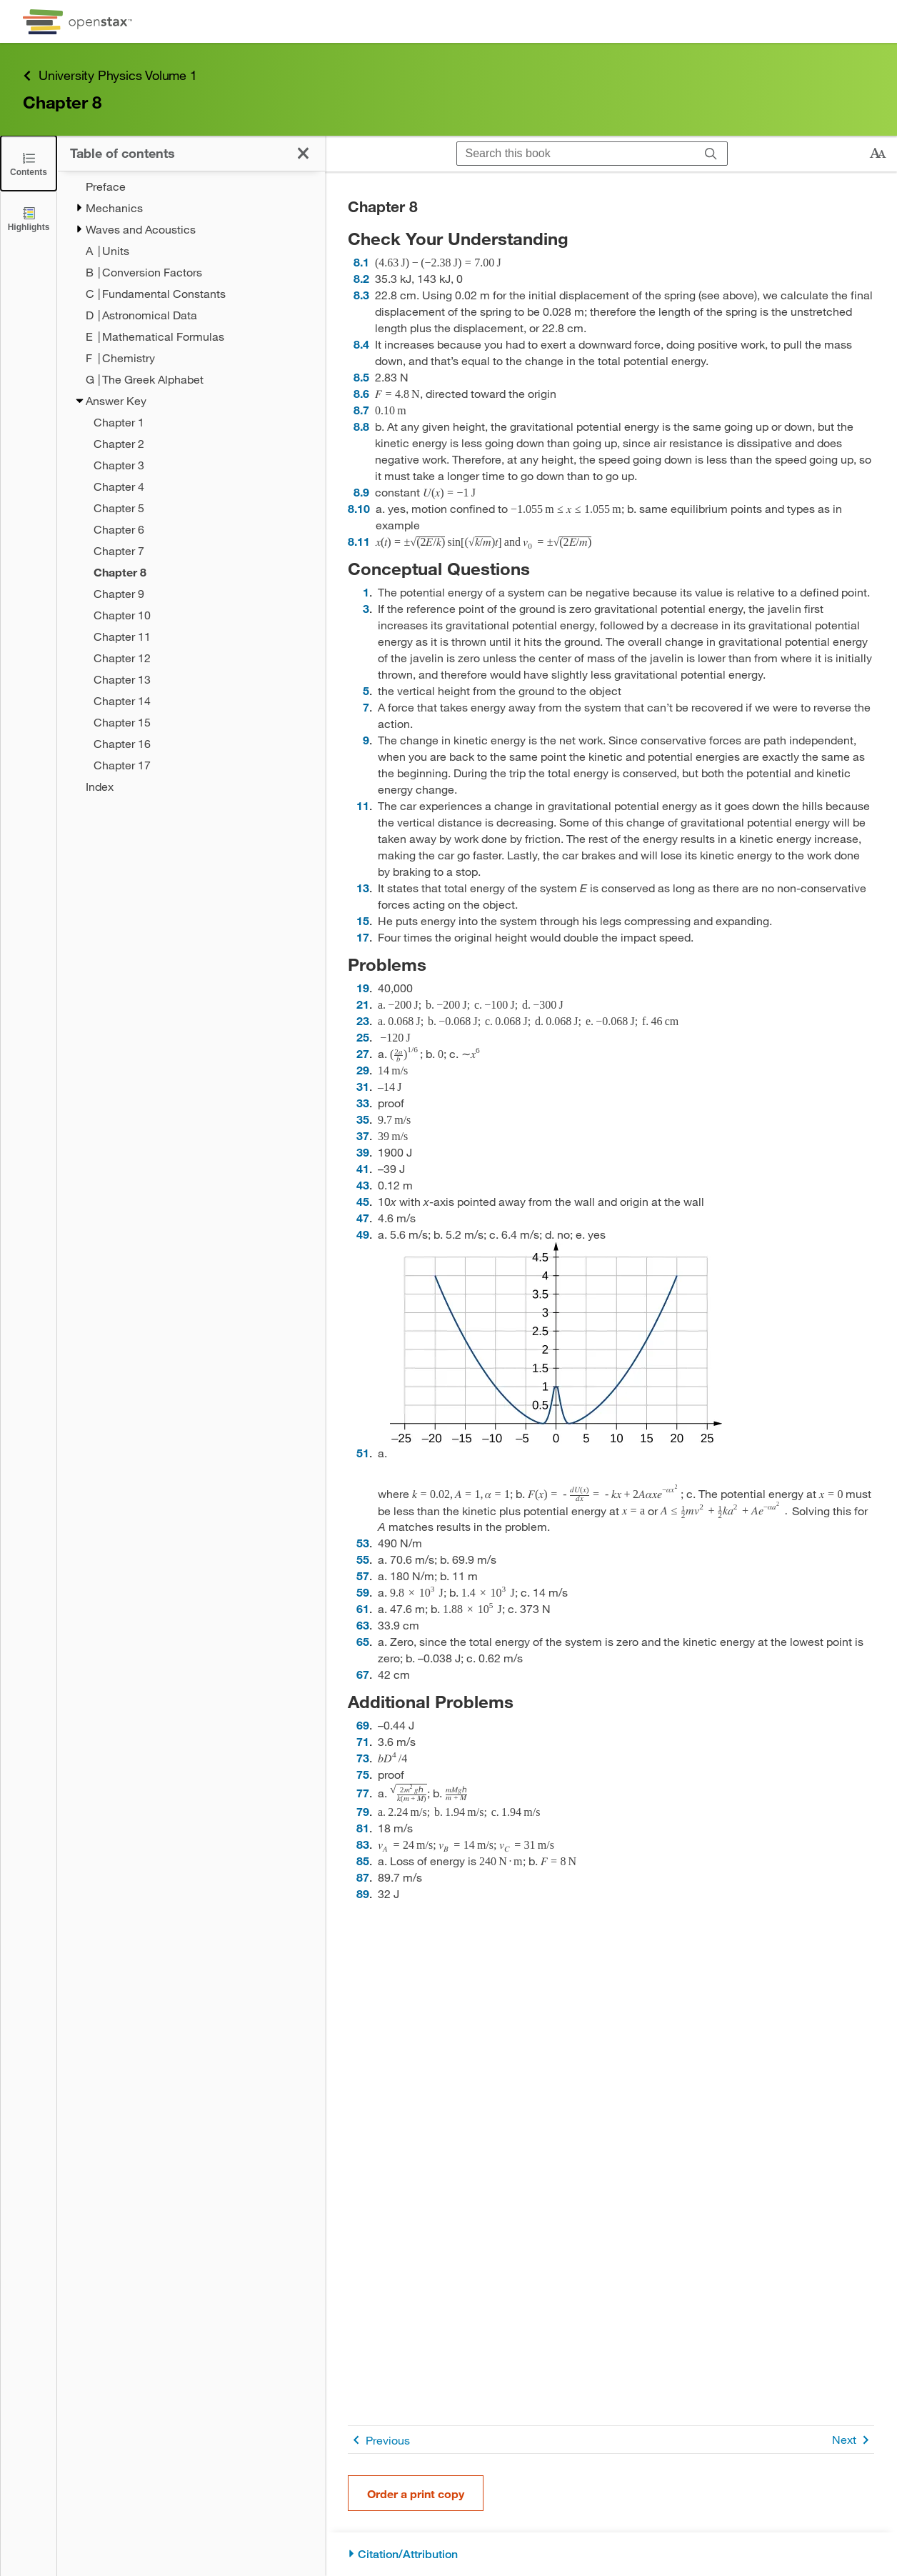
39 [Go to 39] (362, 1152)
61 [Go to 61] (362, 1608)
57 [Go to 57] (362, 1575)
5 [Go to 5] (366, 690)
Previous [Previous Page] (379, 2440)
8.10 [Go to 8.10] (359, 508)
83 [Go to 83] (362, 1844)
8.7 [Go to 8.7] (361, 409)
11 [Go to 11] (362, 805)
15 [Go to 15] (362, 920)
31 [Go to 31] (362, 1086)
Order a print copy (415, 2493)
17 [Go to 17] (362, 937)
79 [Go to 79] (362, 1811)
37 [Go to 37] (362, 1135)
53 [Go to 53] (362, 1542)
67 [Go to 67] (362, 1674)
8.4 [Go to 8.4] (361, 344)
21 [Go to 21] (362, 1004)
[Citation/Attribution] (611, 2554)
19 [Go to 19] (362, 987)
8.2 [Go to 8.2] (361, 278)
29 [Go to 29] (362, 1070)
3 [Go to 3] (366, 608)
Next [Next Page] (853, 2440)
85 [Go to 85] (362, 1860)
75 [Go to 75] (362, 1774)
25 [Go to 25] (362, 1037)
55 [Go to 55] (362, 1559)
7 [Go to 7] (366, 707)
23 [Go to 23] (362, 1020)
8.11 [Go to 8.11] (359, 541)
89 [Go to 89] (362, 1893)
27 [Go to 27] (362, 1053)
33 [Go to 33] (362, 1102)
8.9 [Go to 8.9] (361, 492)
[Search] (711, 153)
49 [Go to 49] (362, 1234)
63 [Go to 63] (362, 1625)
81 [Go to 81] (362, 1827)
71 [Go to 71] (362, 1741)
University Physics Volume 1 (110, 75)
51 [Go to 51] (362, 1452)
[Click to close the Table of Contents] (28, 163)
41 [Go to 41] (362, 1168)
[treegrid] (191, 486)
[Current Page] (200, 572)
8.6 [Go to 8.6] (361, 393)
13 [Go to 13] (362, 887)
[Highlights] (28, 218)
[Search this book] (576, 153)
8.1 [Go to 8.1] (361, 262)
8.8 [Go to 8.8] (361, 426)
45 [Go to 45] (362, 1201)
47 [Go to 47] (362, 1217)
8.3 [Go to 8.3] (361, 294)
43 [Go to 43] (362, 1185)
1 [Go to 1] (366, 592)
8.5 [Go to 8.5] (361, 377)
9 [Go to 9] (366, 740)
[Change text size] (877, 153)
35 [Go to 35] (362, 1119)
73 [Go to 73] (362, 1757)
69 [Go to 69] (362, 1725)
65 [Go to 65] (362, 1641)
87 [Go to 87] (362, 1877)
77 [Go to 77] (362, 1792)
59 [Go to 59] (362, 1592)
